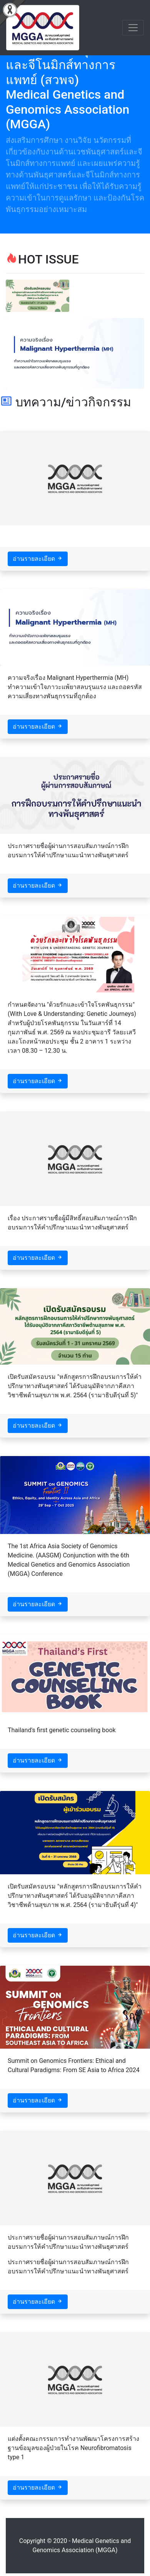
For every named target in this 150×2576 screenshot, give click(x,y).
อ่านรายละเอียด (38, 558)
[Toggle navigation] (133, 27)
